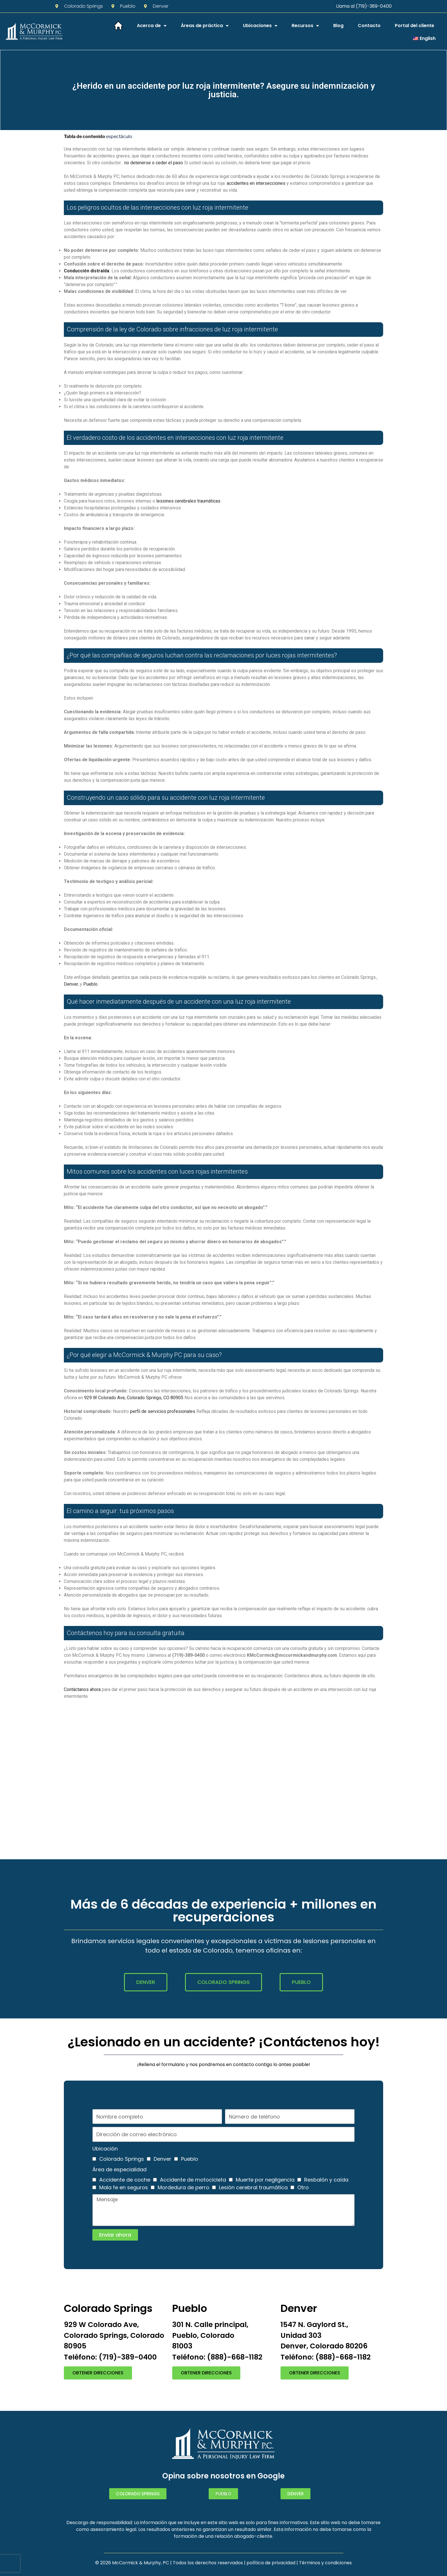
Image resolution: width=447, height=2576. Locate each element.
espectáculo (119, 136)
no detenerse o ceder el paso (153, 162)
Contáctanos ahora (82, 1689)
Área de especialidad (119, 2169)
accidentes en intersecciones (256, 183)
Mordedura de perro (183, 2187)
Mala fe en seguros (123, 2187)
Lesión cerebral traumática (253, 2187)
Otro (303, 2187)
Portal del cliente (414, 25)
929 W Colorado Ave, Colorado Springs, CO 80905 (133, 1397)
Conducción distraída (86, 271)
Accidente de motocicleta (193, 2179)
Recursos (305, 26)
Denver (71, 984)
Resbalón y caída (326, 2179)
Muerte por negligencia (265, 2179)
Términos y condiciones (325, 2562)
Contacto (369, 25)
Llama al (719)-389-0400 (364, 6)
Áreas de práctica (205, 26)
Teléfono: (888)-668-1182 (217, 2357)
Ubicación (105, 2148)
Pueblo (90, 984)
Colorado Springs (121, 2158)
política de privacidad (271, 2562)
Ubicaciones (260, 26)
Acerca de (151, 26)
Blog (338, 25)
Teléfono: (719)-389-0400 (110, 2357)
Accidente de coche (124, 2179)
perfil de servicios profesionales (162, 1411)
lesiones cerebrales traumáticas (188, 501)
